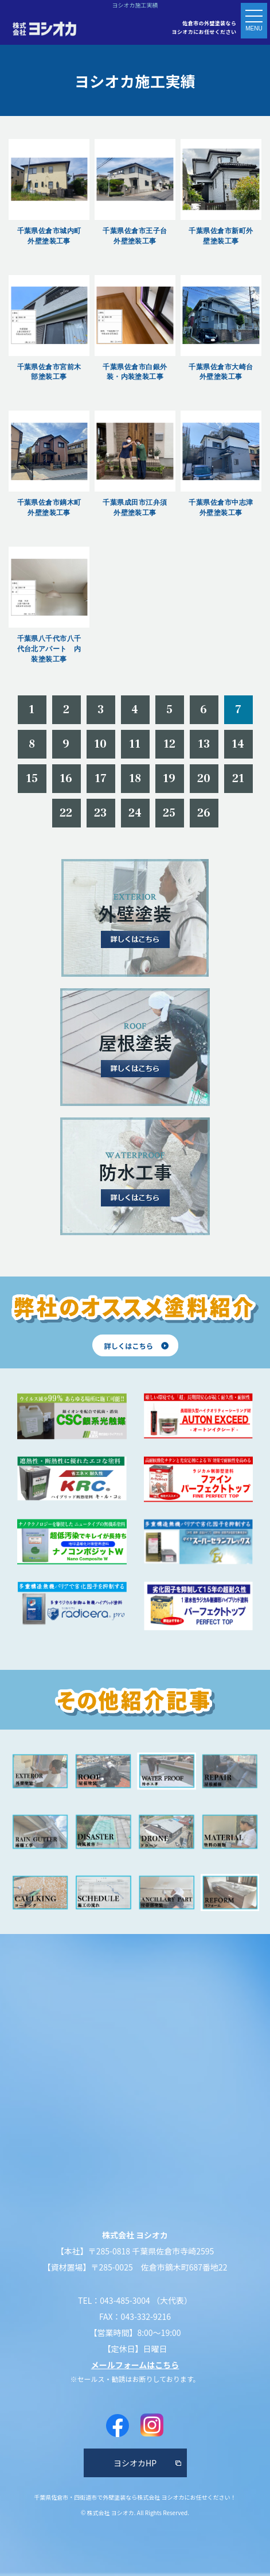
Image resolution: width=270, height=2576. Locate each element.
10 (100, 744)
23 (100, 813)
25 (169, 813)
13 (204, 744)
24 (135, 813)
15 (32, 778)
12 (169, 744)
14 (238, 744)
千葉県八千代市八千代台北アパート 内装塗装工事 (49, 649)
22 (66, 813)
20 (204, 778)
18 (135, 778)
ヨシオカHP (135, 2463)
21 (238, 778)
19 (169, 778)
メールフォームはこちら (135, 2364)
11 (135, 744)
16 (66, 778)
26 (204, 813)
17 (101, 778)
